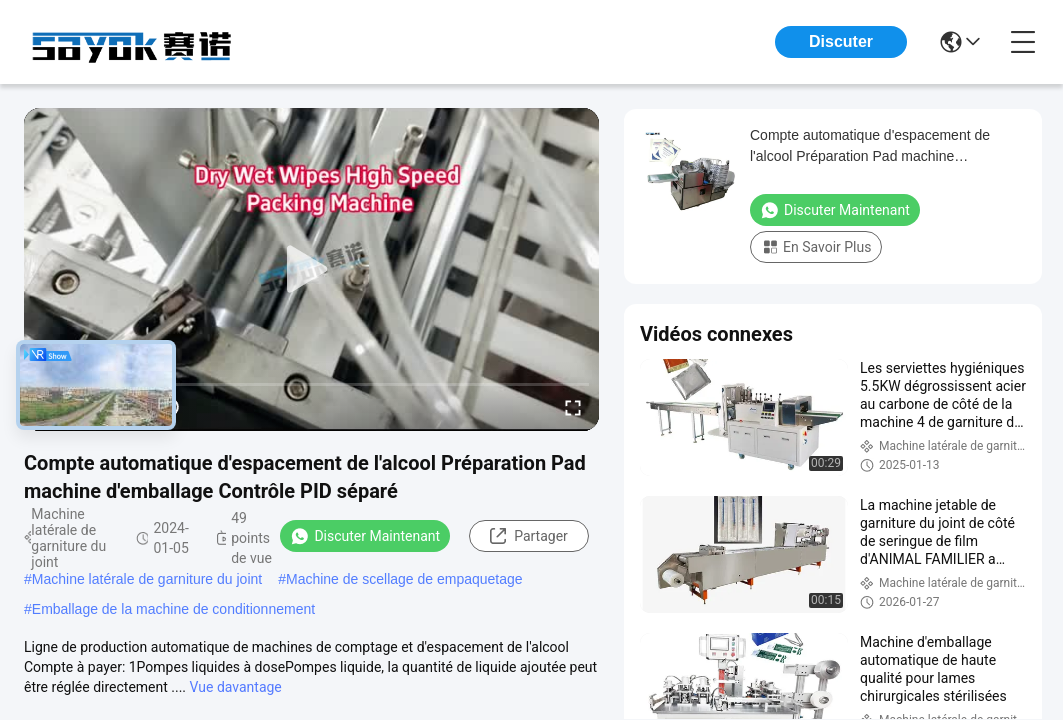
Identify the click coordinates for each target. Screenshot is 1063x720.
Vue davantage (236, 687)
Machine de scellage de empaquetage (404, 579)
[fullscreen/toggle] (573, 407)
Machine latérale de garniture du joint (147, 579)
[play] (312, 270)
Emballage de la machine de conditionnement (173, 609)
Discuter (841, 41)
